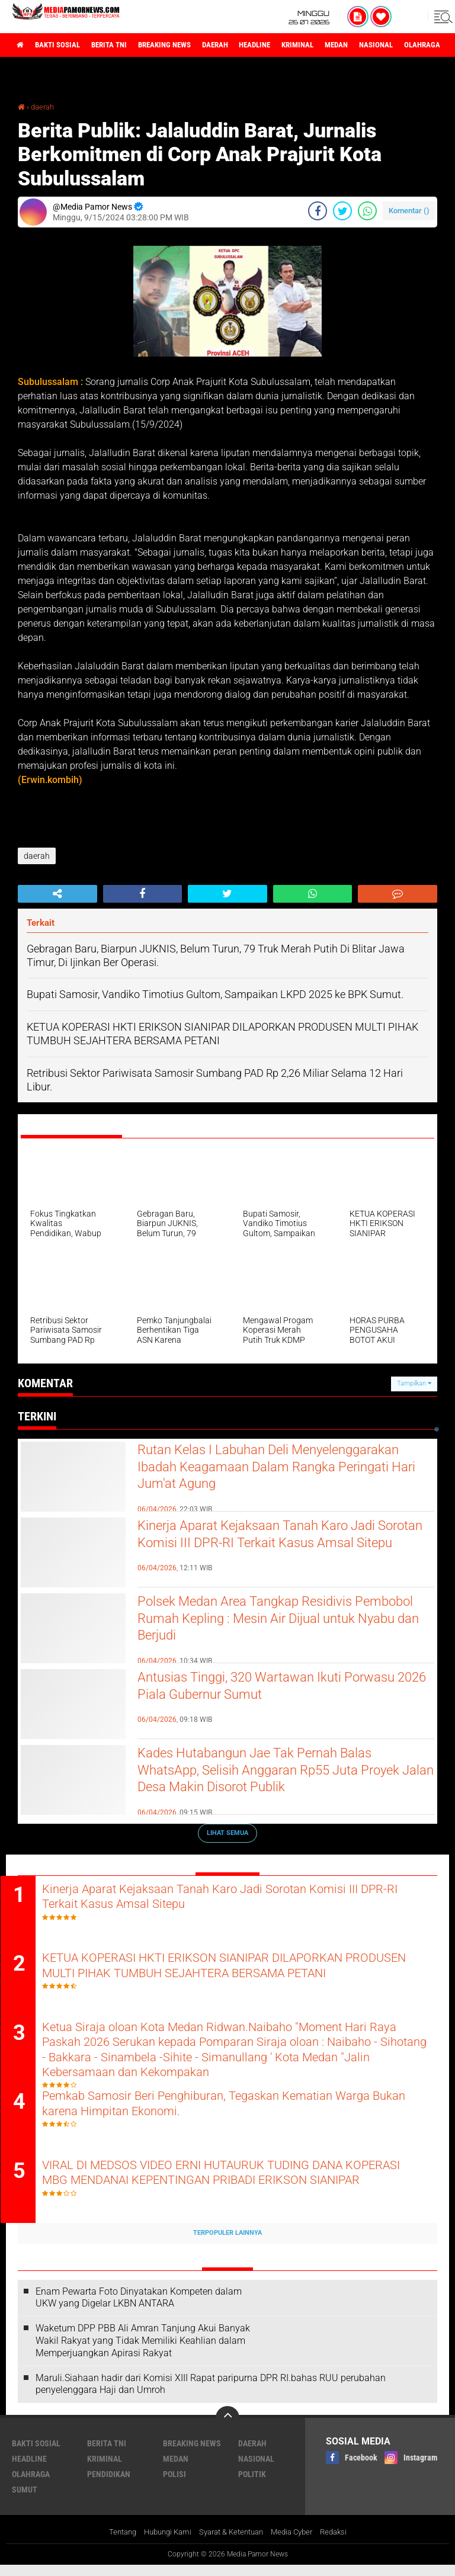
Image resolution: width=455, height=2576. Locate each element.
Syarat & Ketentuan (231, 2543)
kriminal (333, 45)
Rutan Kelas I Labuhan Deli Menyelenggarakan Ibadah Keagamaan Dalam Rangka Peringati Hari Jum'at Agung (280, 1471)
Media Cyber (298, 2543)
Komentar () (409, 210)
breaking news (183, 45)
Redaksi (342, 2543)
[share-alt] (57, 894)
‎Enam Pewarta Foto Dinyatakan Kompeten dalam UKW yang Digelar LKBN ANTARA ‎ (139, 2308)
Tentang (113, 2543)
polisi (174, 2485)
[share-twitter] (342, 210)
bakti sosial (63, 45)
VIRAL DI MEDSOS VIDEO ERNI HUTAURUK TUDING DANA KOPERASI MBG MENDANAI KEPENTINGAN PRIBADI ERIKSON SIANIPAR (239, 2192)
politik (252, 2485)
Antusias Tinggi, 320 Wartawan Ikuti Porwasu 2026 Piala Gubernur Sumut (260, 1689)
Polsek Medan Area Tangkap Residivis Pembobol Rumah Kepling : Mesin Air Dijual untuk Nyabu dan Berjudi (281, 1623)
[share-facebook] (317, 210)
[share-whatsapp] (367, 210)
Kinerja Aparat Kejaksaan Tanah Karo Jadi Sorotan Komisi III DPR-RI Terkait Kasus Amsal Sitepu (276, 1547)
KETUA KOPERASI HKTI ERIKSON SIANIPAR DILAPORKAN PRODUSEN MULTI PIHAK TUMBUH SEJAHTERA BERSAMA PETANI (229, 1977)
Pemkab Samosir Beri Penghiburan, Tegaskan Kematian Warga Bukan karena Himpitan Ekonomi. (237, 2113)
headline (285, 45)
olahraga (31, 2485)
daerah (240, 45)
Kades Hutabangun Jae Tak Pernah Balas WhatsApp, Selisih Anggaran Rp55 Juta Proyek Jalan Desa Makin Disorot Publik (274, 1775)
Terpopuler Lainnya (227, 2243)
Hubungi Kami (162, 2543)
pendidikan (108, 2485)
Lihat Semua (227, 1833)
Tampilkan (414, 1383)
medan (377, 45)
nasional (422, 45)
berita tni (120, 45)
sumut (24, 2500)
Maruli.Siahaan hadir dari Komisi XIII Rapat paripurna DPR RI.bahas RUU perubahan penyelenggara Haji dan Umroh (211, 2395)
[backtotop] (227, 2428)
